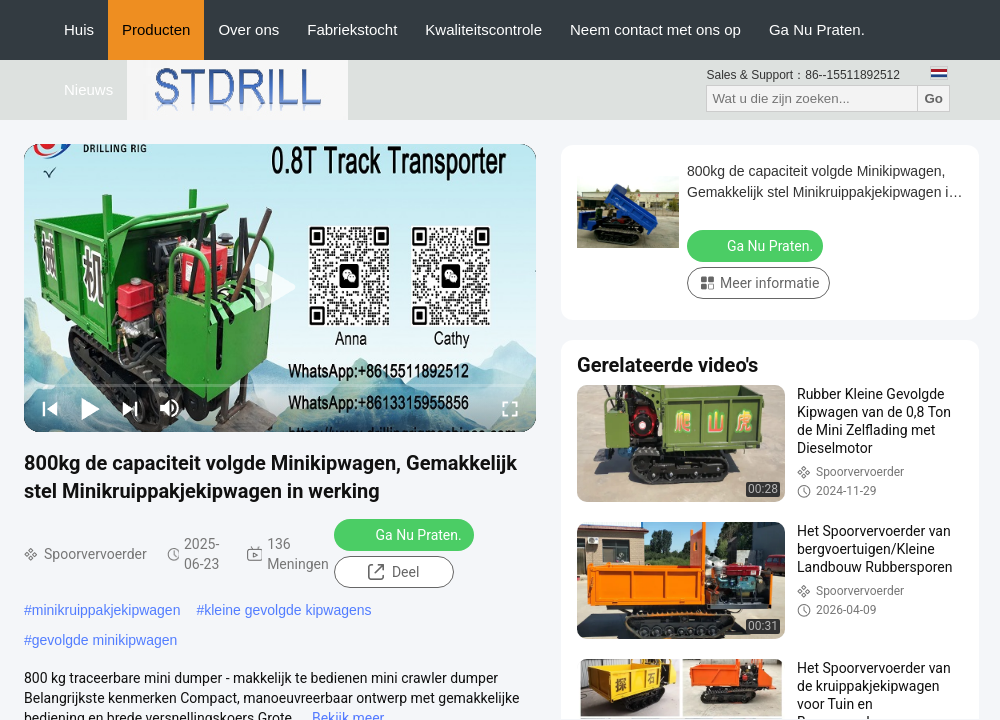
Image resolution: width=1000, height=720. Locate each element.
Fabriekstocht (352, 29)
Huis (79, 29)
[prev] (50, 408)
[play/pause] (90, 408)
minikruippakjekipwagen (106, 610)
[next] (130, 408)
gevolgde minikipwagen (105, 640)
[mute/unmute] (170, 408)
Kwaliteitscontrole (483, 29)
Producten (156, 29)
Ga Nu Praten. (817, 29)
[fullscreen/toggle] (510, 408)
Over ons (248, 29)
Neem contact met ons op (655, 29)
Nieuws (88, 89)
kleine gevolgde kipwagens (287, 610)
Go (933, 98)
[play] (280, 288)
